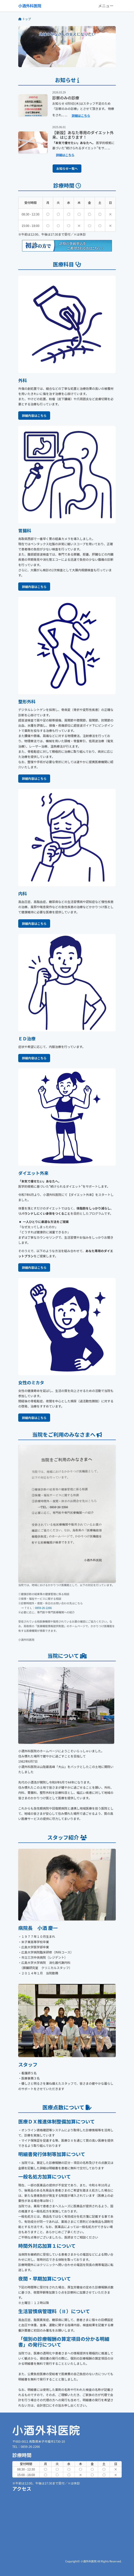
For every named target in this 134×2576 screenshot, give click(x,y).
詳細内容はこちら (34, 415)
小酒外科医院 (29, 5)
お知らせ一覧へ (67, 168)
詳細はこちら (81, 115)
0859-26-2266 (43, 1608)
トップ (24, 19)
